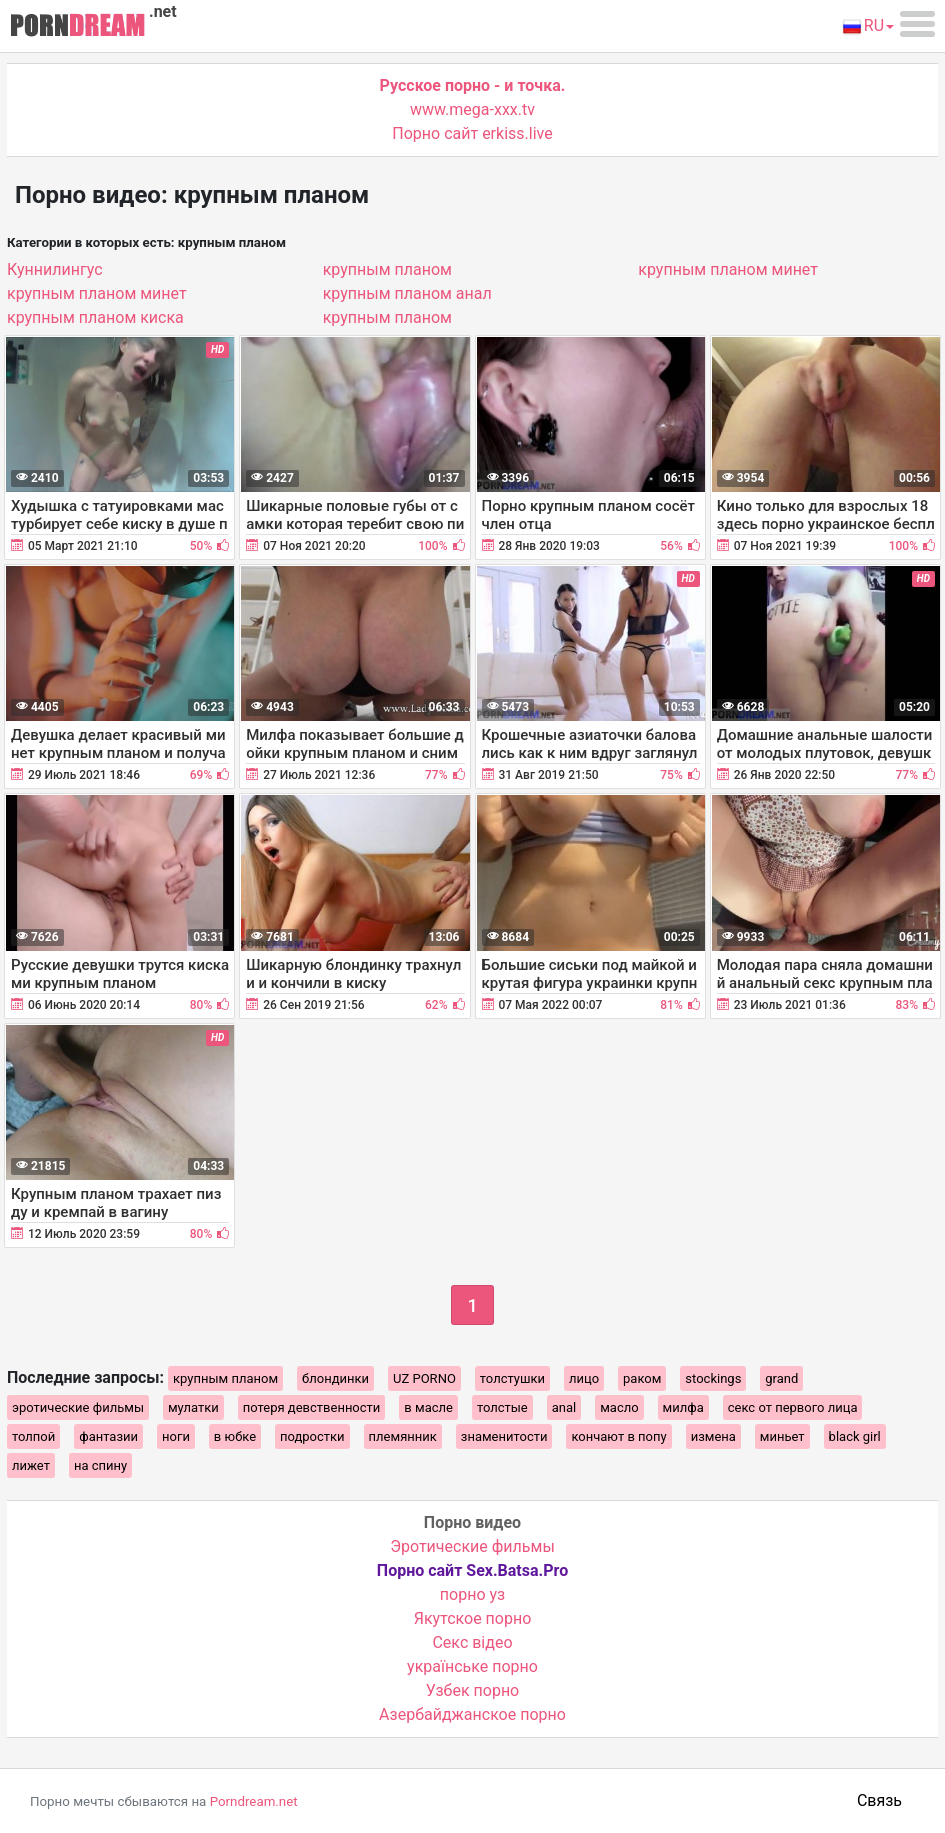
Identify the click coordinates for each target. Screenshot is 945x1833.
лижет (31, 1465)
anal (564, 1407)
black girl (855, 1436)
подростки (312, 1436)
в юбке (235, 1436)
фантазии (108, 1436)
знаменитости (504, 1436)
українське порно (472, 1666)
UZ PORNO (424, 1378)
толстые (502, 1407)
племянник (403, 1436)
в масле (428, 1407)
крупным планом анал (407, 293)
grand (781, 1378)
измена (713, 1436)
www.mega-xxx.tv (472, 109)
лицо (584, 1378)
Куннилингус (55, 269)
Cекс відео (472, 1642)
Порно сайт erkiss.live (472, 133)
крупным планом (387, 269)
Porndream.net (254, 1801)
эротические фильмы (78, 1407)
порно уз (472, 1594)
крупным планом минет (97, 293)
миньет (782, 1436)
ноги (176, 1436)
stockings (713, 1378)
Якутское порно (473, 1618)
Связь (879, 1800)
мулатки (193, 1407)
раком (642, 1378)
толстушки (512, 1378)
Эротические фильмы (472, 1546)
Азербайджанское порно (472, 1714)
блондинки (335, 1378)
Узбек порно (473, 1690)
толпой (33, 1436)
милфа (683, 1407)
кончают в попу (618, 1436)
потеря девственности (312, 1407)
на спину (100, 1465)
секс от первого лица (793, 1407)
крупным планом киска (95, 317)
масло (619, 1407)
